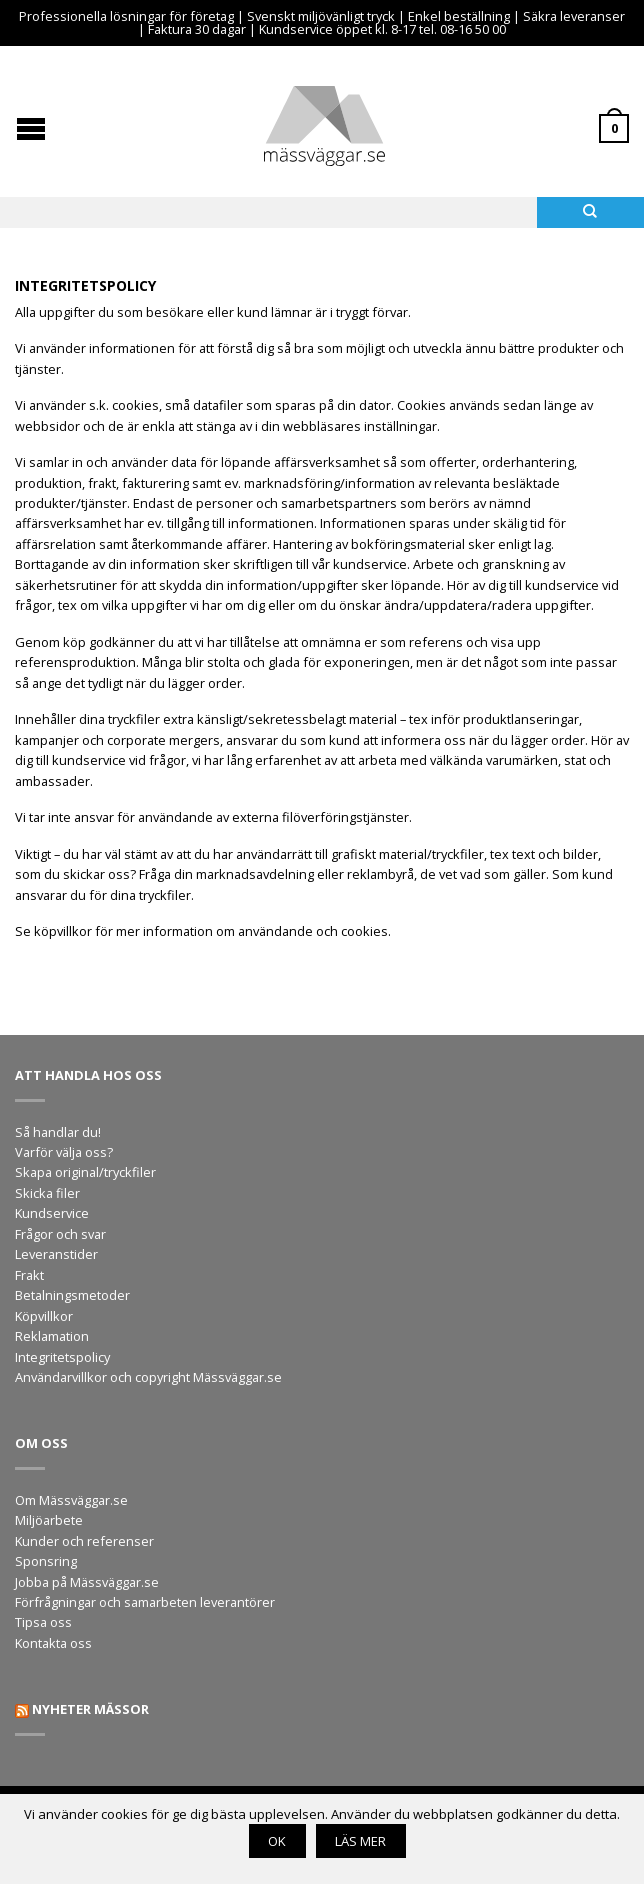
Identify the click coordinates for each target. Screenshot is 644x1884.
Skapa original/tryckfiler (85, 1172)
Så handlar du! (58, 1132)
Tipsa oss (43, 1622)
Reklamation (52, 1336)
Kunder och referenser (84, 1541)
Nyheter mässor (90, 1709)
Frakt (29, 1275)
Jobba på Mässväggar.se (87, 1582)
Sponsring (46, 1561)
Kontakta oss (53, 1643)
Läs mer (360, 1841)
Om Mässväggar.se (71, 1500)
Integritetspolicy (62, 1357)
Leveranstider (56, 1254)
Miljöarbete (49, 1520)
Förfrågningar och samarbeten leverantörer (145, 1602)
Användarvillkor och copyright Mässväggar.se (148, 1377)
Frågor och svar (60, 1234)
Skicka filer (47, 1193)
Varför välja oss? (64, 1152)
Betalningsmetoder (72, 1295)
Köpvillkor (44, 1316)
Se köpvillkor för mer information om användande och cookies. (203, 931)
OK (277, 1841)
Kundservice (52, 1213)
